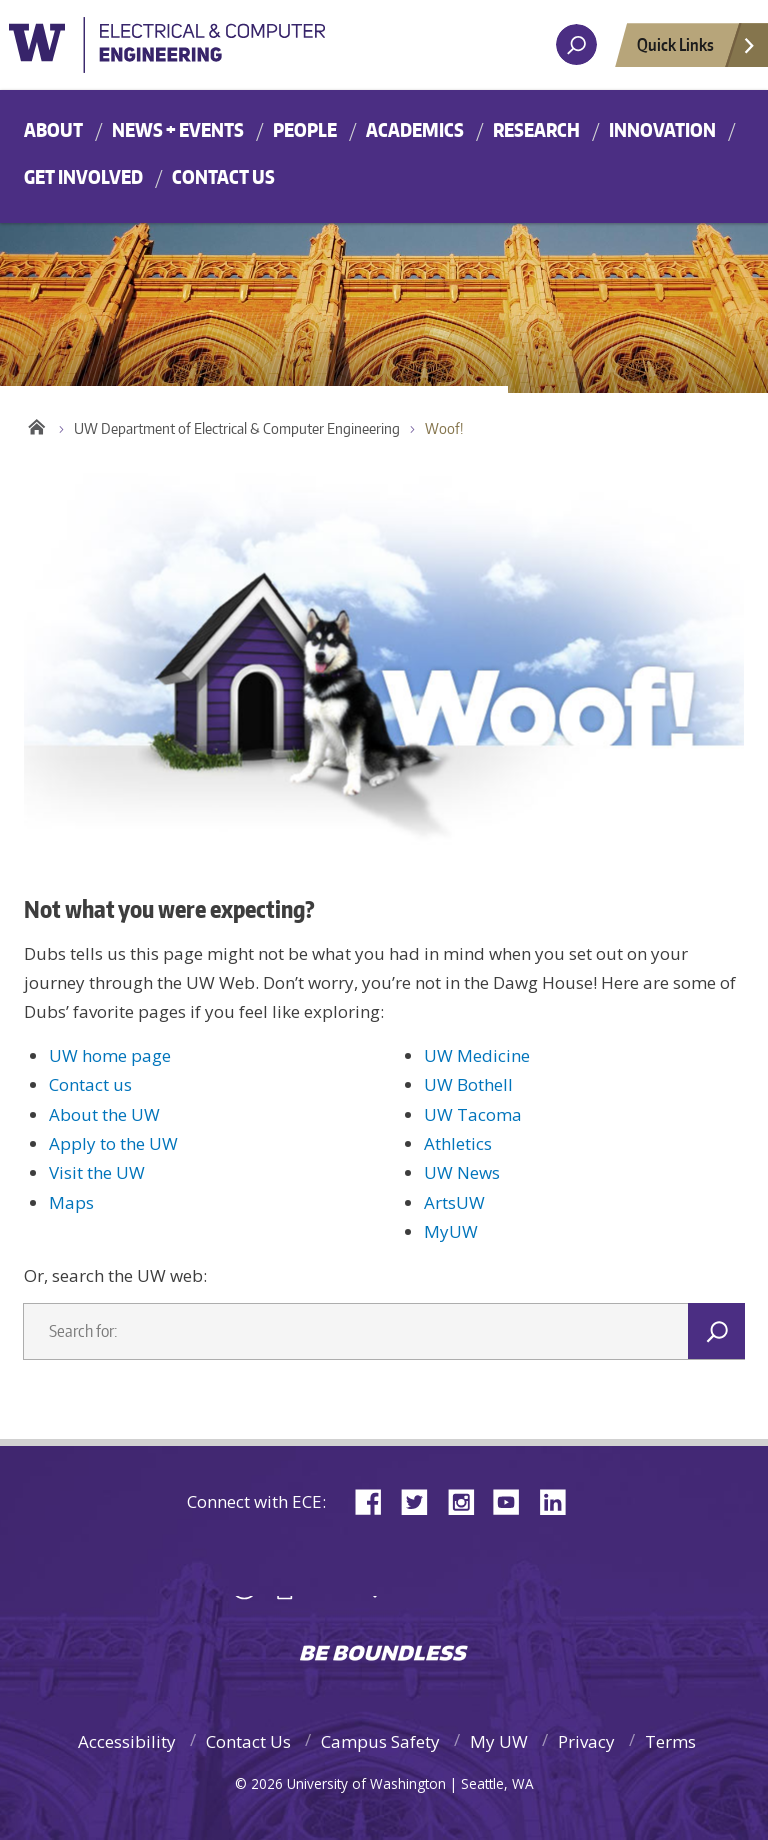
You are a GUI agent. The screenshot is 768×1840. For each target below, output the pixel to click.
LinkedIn (560, 1500)
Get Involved (83, 176)
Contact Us (223, 176)
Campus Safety (380, 1741)
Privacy (586, 1741)
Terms (670, 1741)
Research (536, 129)
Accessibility (127, 1741)
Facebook (376, 1500)
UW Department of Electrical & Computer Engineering (237, 428)
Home (36, 424)
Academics (415, 129)
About (53, 129)
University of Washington (229, 54)
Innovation (662, 129)
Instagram (468, 1500)
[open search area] (576, 44)
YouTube (514, 1500)
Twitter (422, 1500)
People (305, 129)
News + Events (178, 129)
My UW (499, 1741)
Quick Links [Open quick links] (697, 50)
